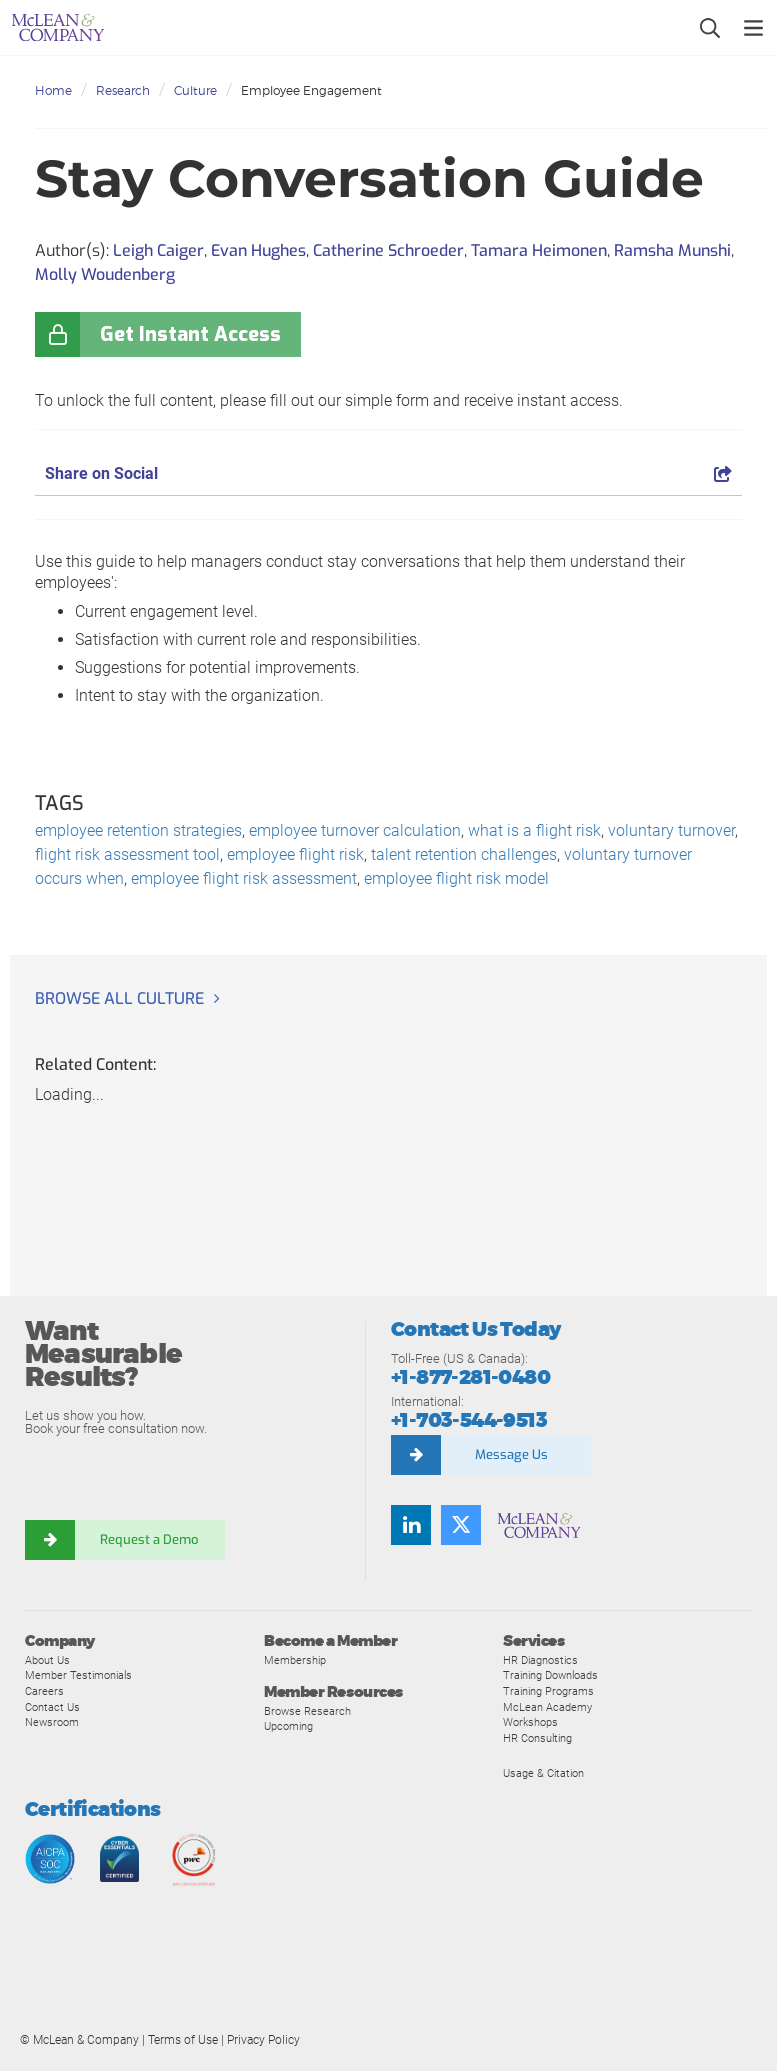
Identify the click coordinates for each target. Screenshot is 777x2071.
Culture (195, 90)
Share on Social (388, 473)
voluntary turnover (671, 830)
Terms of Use (183, 2040)
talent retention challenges (464, 854)
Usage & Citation (543, 1773)
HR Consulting (537, 1738)
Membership (295, 1660)
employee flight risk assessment (244, 878)
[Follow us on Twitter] (461, 1525)
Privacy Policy (263, 2040)
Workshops (530, 1722)
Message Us (511, 1454)
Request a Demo (150, 1539)
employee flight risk (295, 854)
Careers (44, 1691)
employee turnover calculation (355, 830)
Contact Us (52, 1707)
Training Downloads (550, 1675)
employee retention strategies (138, 830)
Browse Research (307, 1711)
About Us (47, 1660)
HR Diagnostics (540, 1660)
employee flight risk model (456, 878)
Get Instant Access (190, 334)
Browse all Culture (119, 998)
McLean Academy (547, 1707)
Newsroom (52, 1722)
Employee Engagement (311, 90)
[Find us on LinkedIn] (411, 1525)
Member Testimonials (78, 1675)
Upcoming (288, 1726)
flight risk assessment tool (127, 854)
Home (53, 90)
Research (123, 90)
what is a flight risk (534, 830)
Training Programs (548, 1691)
